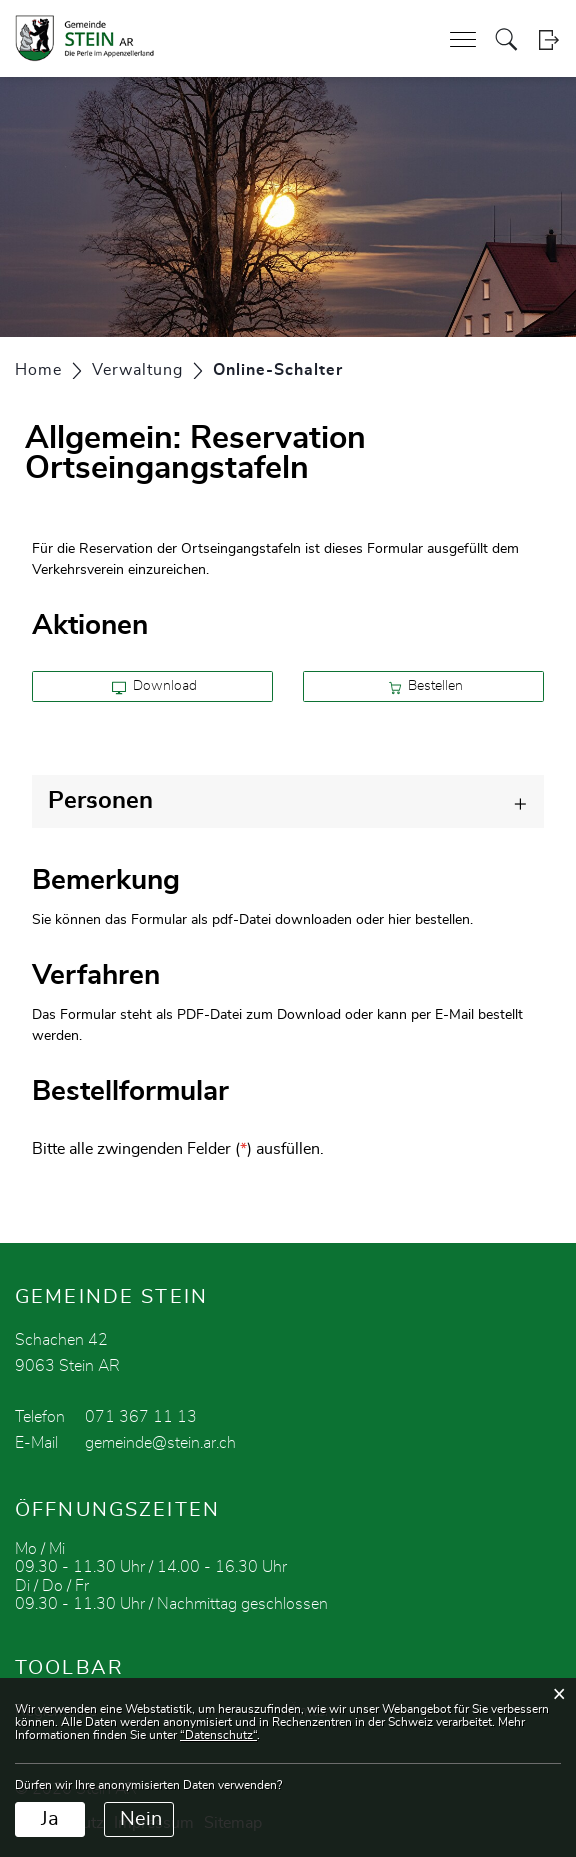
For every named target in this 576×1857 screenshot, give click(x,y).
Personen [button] (100, 801)
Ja (50, 1819)
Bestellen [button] (426, 687)
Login (548, 39)
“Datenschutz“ (218, 1735)
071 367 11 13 (141, 1417)
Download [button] (154, 687)
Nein (141, 1819)
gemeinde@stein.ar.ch (160, 1443)
